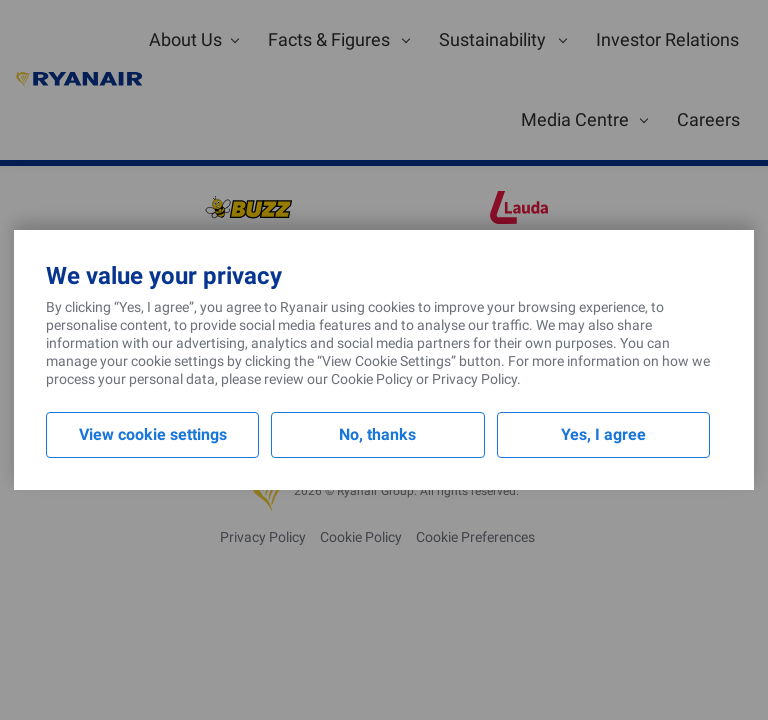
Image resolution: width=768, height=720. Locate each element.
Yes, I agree (603, 434)
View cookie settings (153, 434)
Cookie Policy (372, 379)
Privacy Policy (474, 379)
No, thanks (377, 434)
